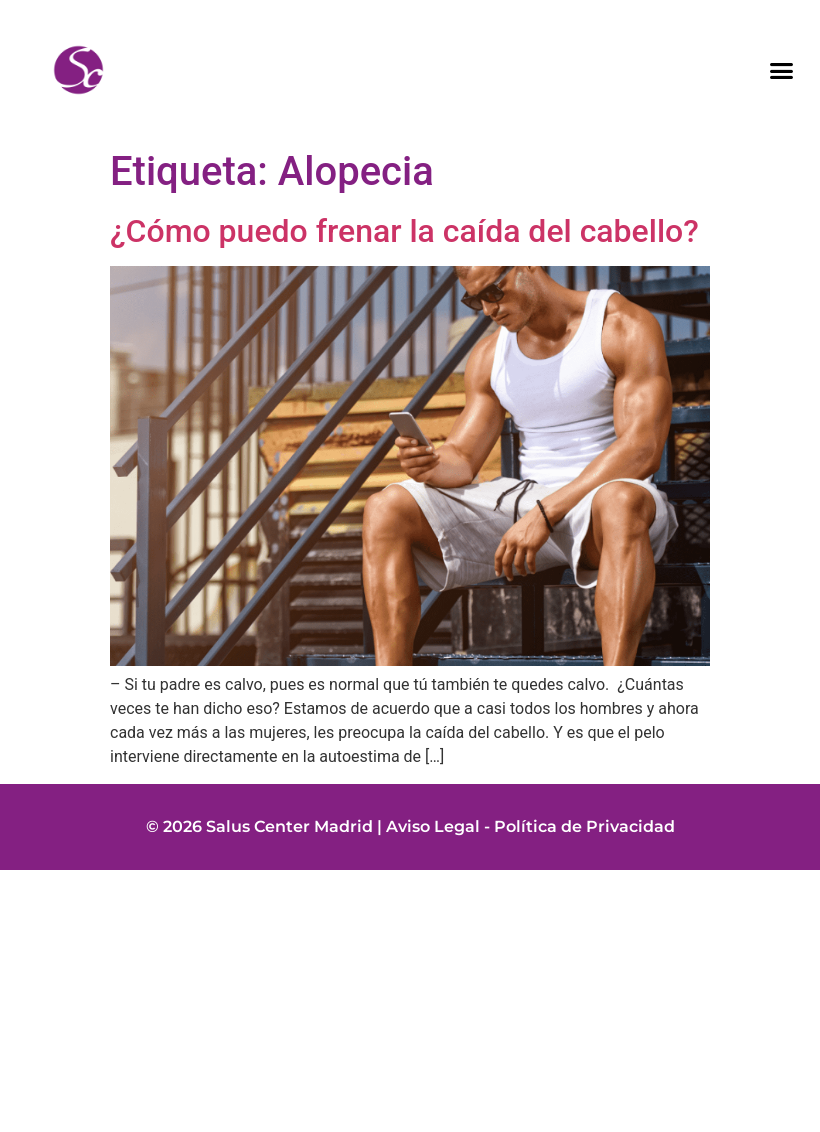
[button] (782, 70)
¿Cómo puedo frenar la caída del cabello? (404, 231)
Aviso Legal (433, 826)
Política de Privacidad (584, 826)
